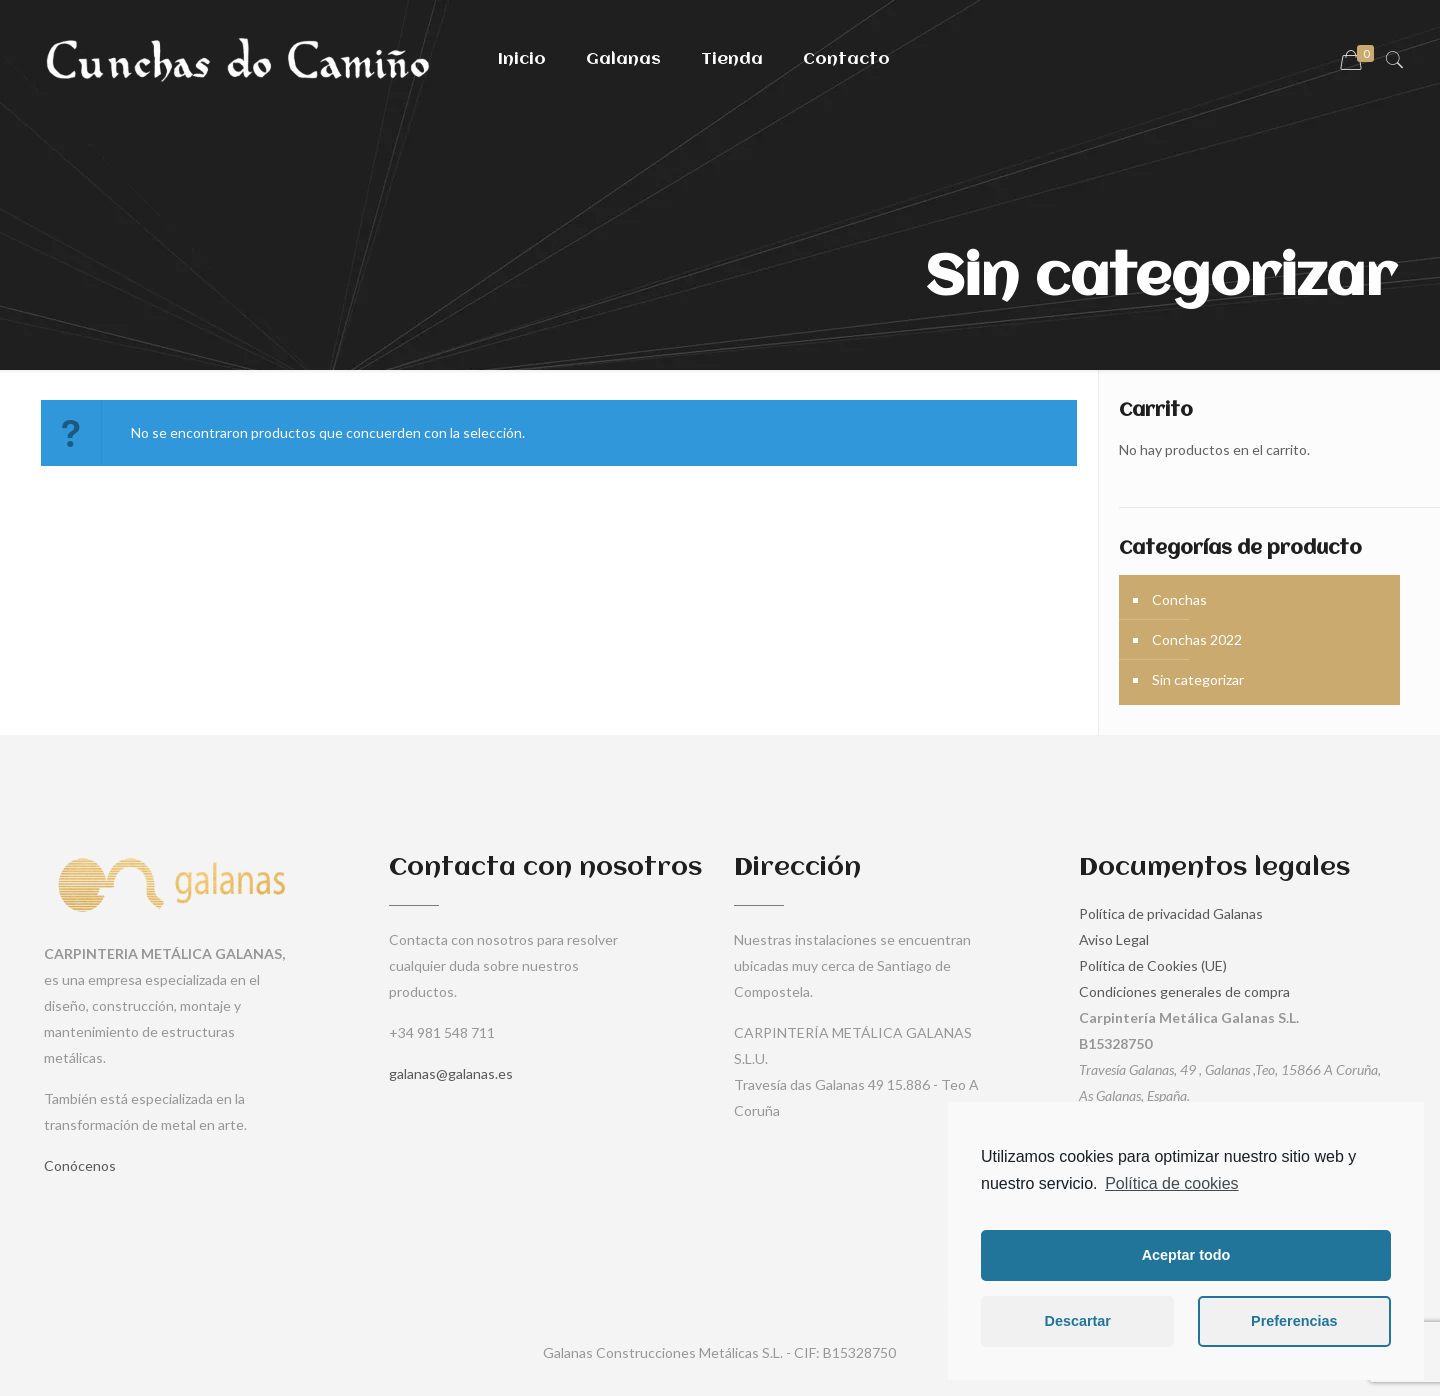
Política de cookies (1171, 1183)
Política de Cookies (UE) (1153, 965)
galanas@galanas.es (451, 1073)
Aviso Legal (1114, 939)
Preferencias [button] (1294, 1321)
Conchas (1179, 599)
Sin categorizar (1198, 679)
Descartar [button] (1078, 1321)
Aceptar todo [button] (1186, 1255)
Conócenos (80, 1165)
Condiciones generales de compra (1184, 991)
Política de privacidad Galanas (1171, 913)
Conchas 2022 (1197, 639)
